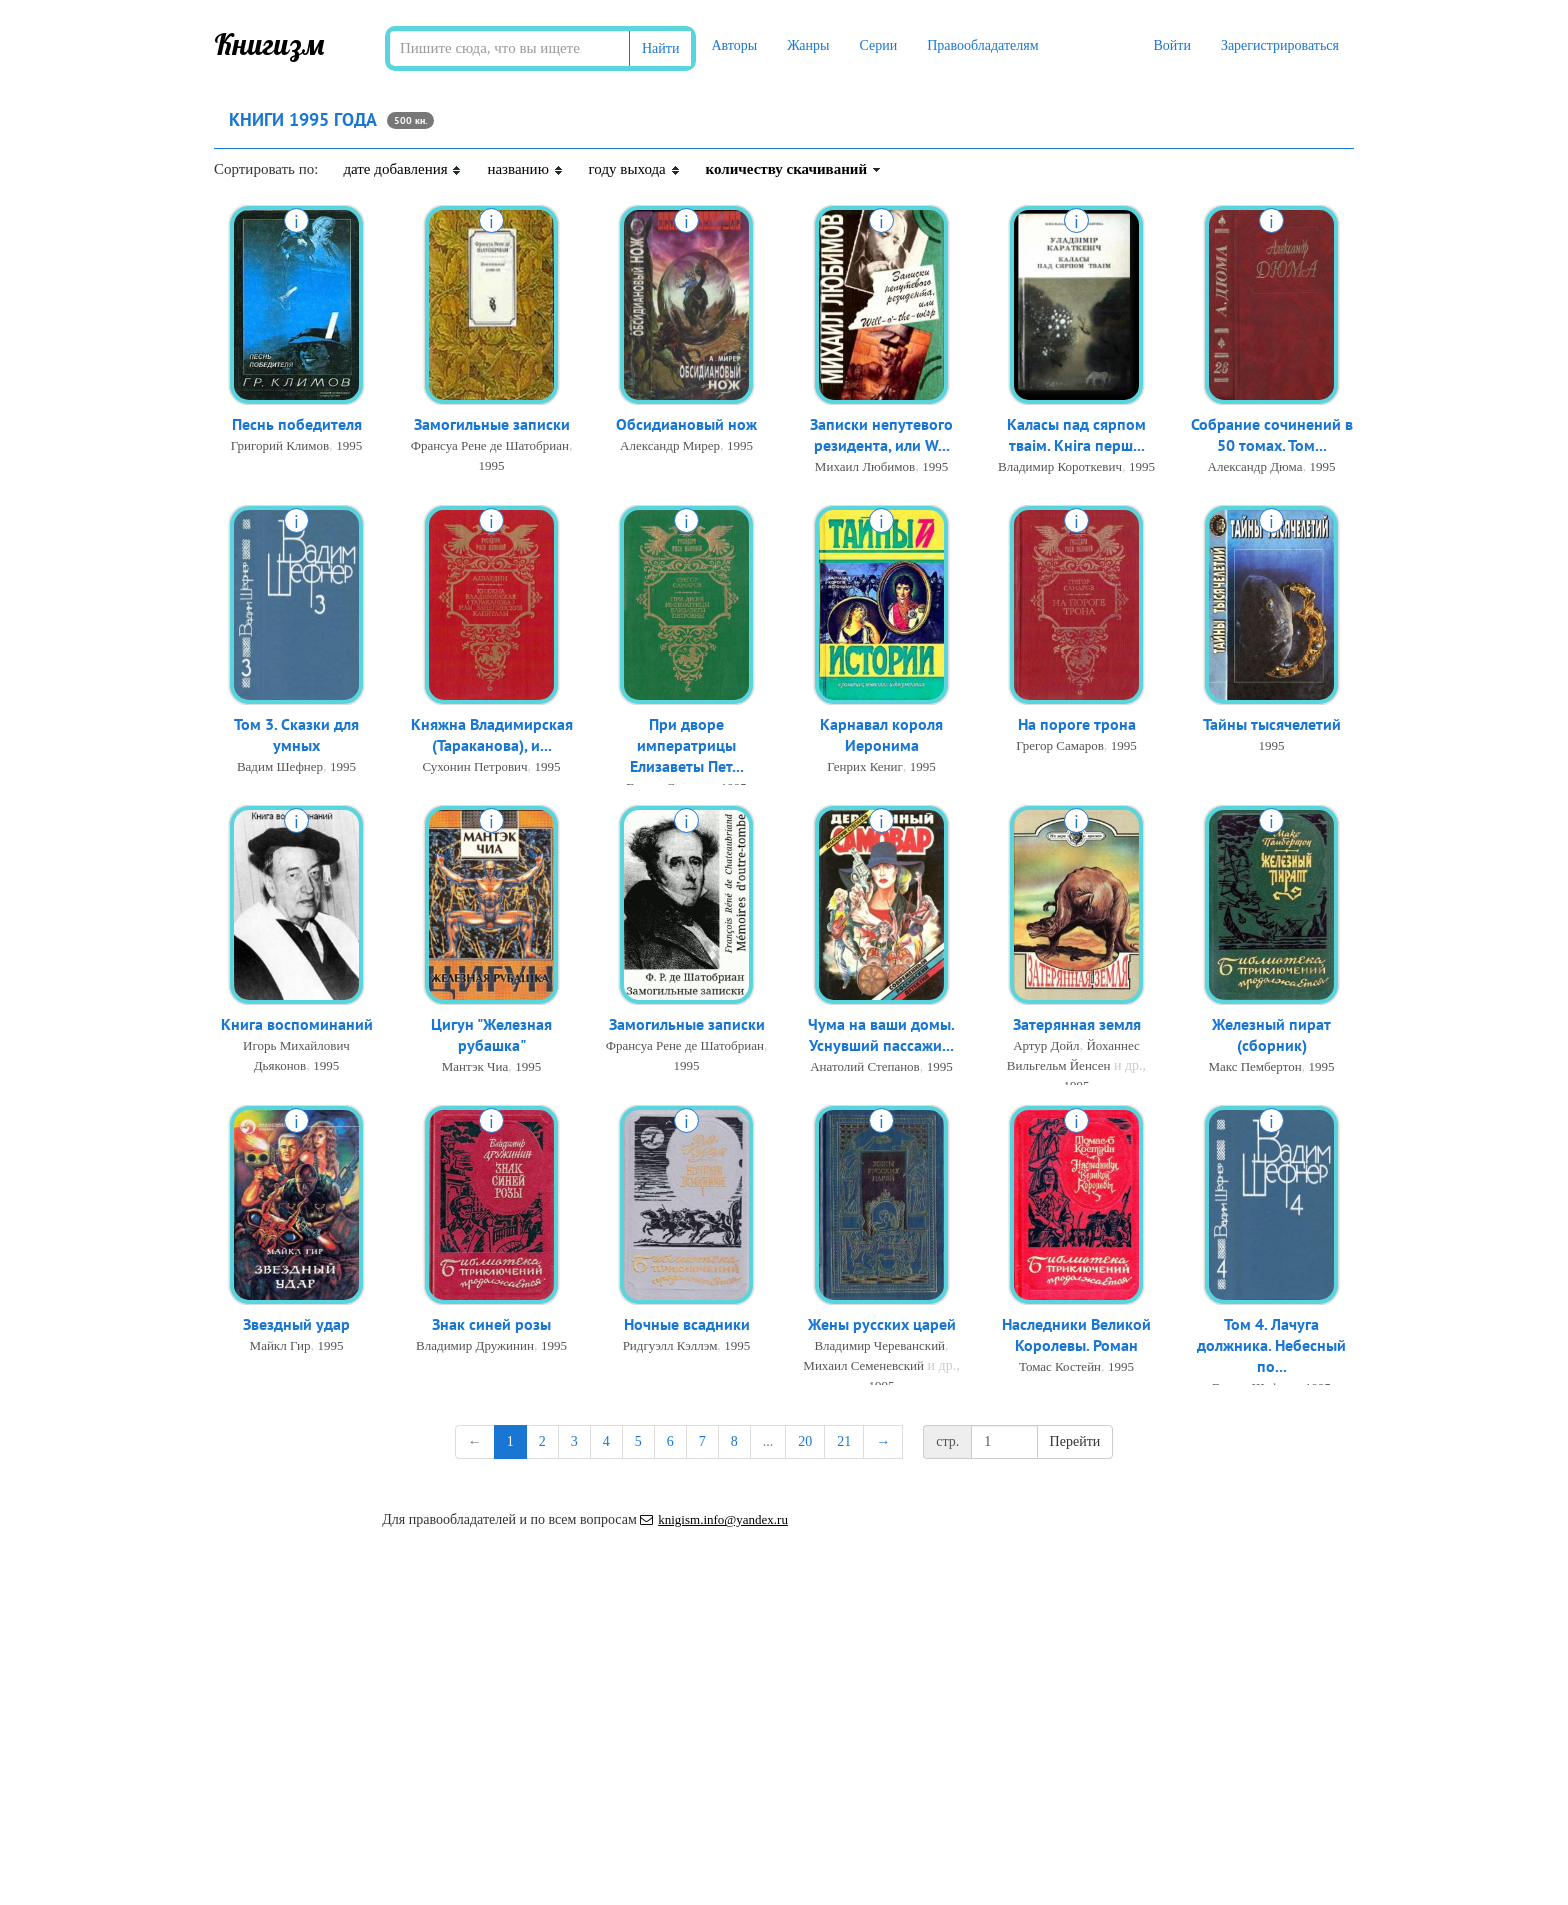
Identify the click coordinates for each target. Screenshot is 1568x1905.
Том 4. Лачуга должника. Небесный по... (1271, 1349)
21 (844, 1441)
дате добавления (402, 169)
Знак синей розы (491, 1326)
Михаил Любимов (865, 470)
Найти (660, 48)
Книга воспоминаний (297, 1026)
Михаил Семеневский (863, 1367)
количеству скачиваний (794, 169)
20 (805, 1441)
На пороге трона (1077, 726)
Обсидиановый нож (686, 426)
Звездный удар (296, 1326)
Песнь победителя (297, 426)
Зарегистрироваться (1280, 45)
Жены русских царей (882, 1326)
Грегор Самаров (1060, 747)
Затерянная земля (1077, 1026)
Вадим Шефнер (280, 770)
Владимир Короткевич (1060, 470)
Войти (1171, 45)
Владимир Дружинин (475, 1347)
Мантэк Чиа (475, 1070)
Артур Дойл (1046, 1047)
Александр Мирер (670, 447)
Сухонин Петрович (474, 770)
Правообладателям (982, 45)
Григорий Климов (280, 447)
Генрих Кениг (865, 770)
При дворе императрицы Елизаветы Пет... (687, 749)
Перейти (1075, 1441)
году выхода (635, 169)
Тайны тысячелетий (1272, 726)
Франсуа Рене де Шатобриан (490, 447)
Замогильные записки (492, 426)
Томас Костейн (1060, 1370)
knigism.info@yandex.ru (714, 1519)
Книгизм (269, 44)
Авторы (734, 45)
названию (525, 169)
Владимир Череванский (879, 1347)
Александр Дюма (1255, 470)
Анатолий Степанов (865, 1070)
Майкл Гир (280, 1347)
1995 (349, 447)
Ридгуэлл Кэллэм (670, 1347)
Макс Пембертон (1254, 1070)
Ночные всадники (687, 1326)
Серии (878, 45)
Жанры (808, 45)
